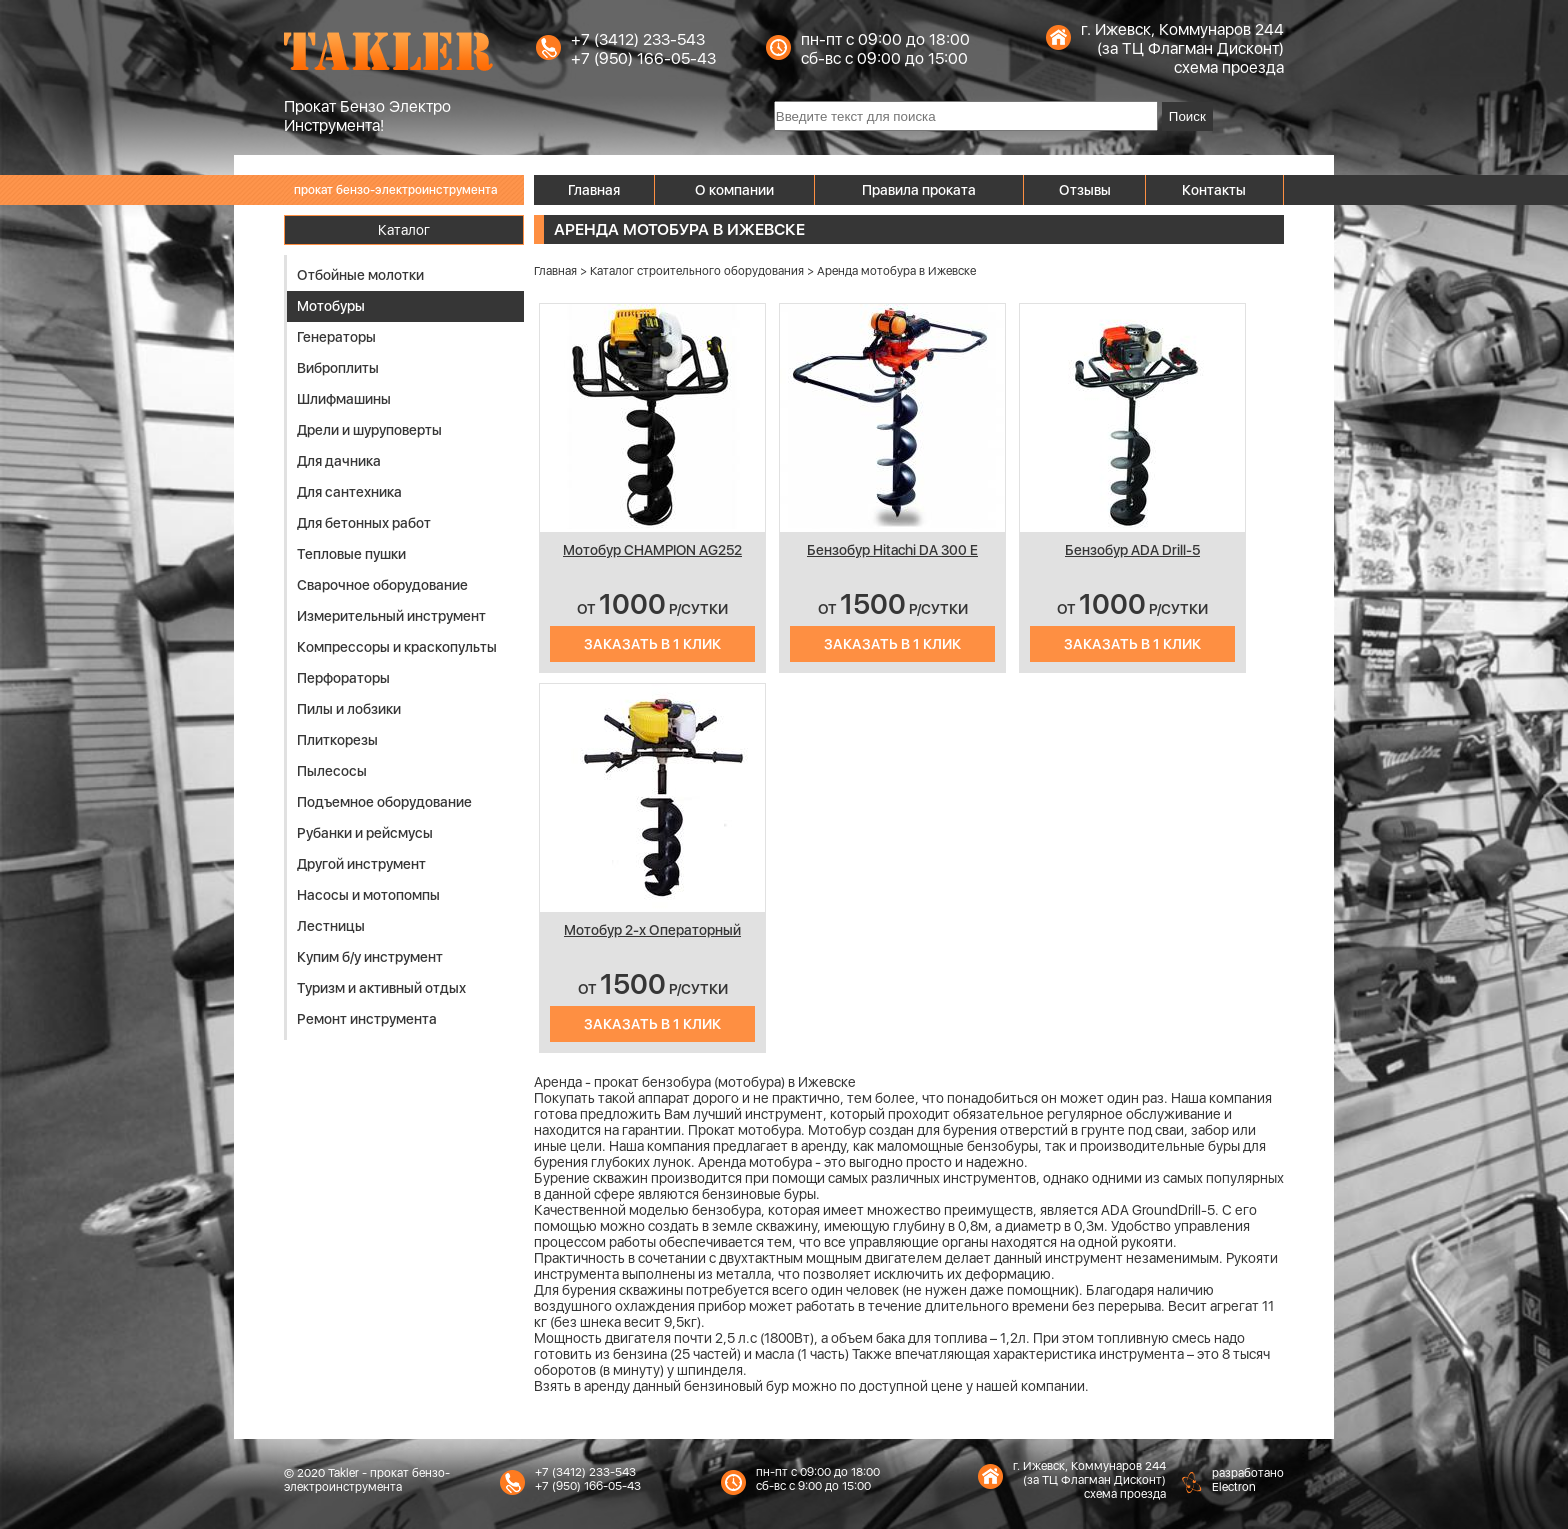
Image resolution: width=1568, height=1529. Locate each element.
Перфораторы (343, 678)
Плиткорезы (337, 740)
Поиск (1187, 116)
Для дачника (339, 461)
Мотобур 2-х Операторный (652, 930)
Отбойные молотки (360, 275)
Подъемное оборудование (384, 802)
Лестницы (331, 926)
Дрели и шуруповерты (369, 430)
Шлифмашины (344, 399)
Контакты (1214, 190)
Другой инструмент (361, 864)
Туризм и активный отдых (381, 988)
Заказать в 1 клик (652, 644)
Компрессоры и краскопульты (397, 647)
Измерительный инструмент (391, 616)
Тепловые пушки (351, 554)
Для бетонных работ (364, 523)
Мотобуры (331, 306)
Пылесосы (332, 771)
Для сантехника (349, 492)
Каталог (404, 230)
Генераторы (336, 337)
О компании (734, 190)
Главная (594, 190)
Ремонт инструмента (367, 1019)
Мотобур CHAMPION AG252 (652, 550)
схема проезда (1229, 67)
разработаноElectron (1248, 1480)
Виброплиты (338, 368)
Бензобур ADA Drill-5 (1132, 550)
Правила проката (919, 190)
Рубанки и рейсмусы (365, 833)
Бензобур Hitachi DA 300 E (892, 550)
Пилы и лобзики (349, 709)
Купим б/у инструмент (370, 957)
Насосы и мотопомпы (368, 895)
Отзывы (1085, 190)
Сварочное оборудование (382, 585)
